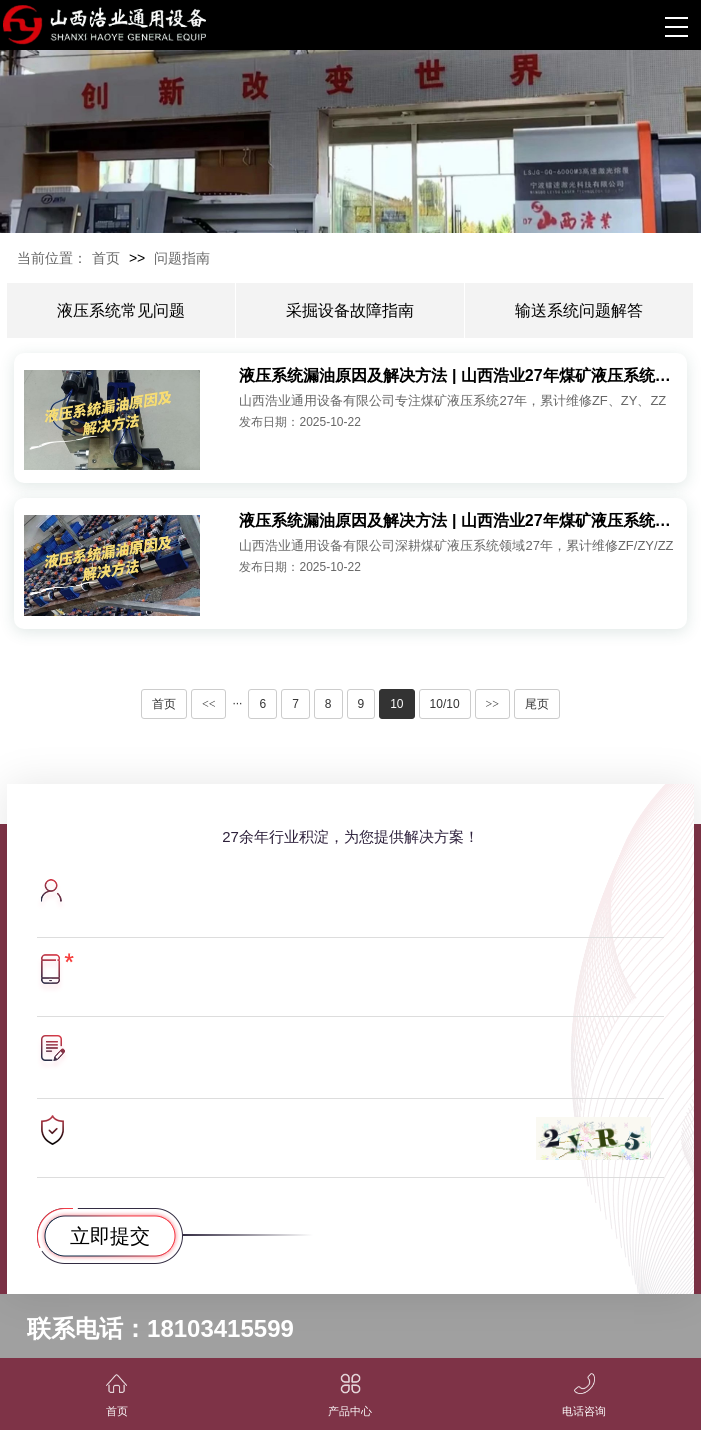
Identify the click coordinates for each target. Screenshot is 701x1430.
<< (209, 704)
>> (493, 704)
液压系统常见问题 (121, 310)
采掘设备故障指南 (350, 310)
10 (396, 704)
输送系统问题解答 (579, 310)
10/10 (445, 704)
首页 (106, 258)
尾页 (537, 704)
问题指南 (182, 258)
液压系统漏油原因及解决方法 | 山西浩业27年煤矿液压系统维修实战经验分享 (458, 375)
